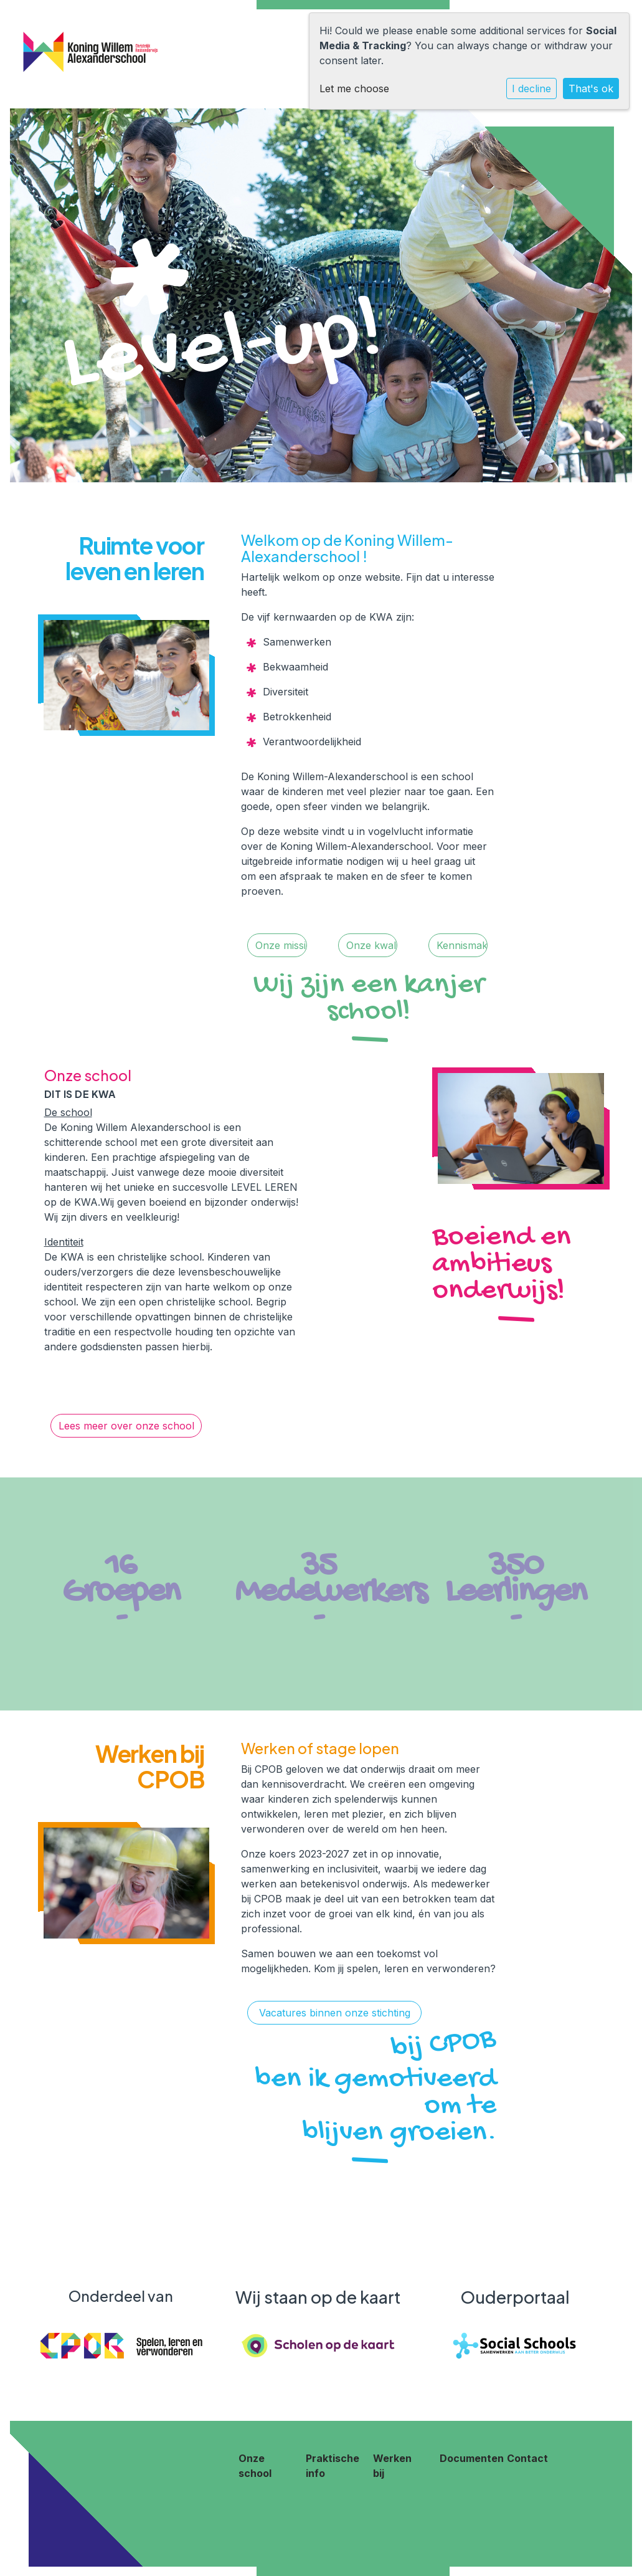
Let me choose (354, 88)
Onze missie (280, 945)
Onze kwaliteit (371, 945)
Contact (527, 2458)
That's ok (591, 88)
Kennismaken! (462, 945)
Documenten (472, 2458)
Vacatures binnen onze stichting (334, 2012)
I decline (531, 88)
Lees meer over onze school (126, 1425)
